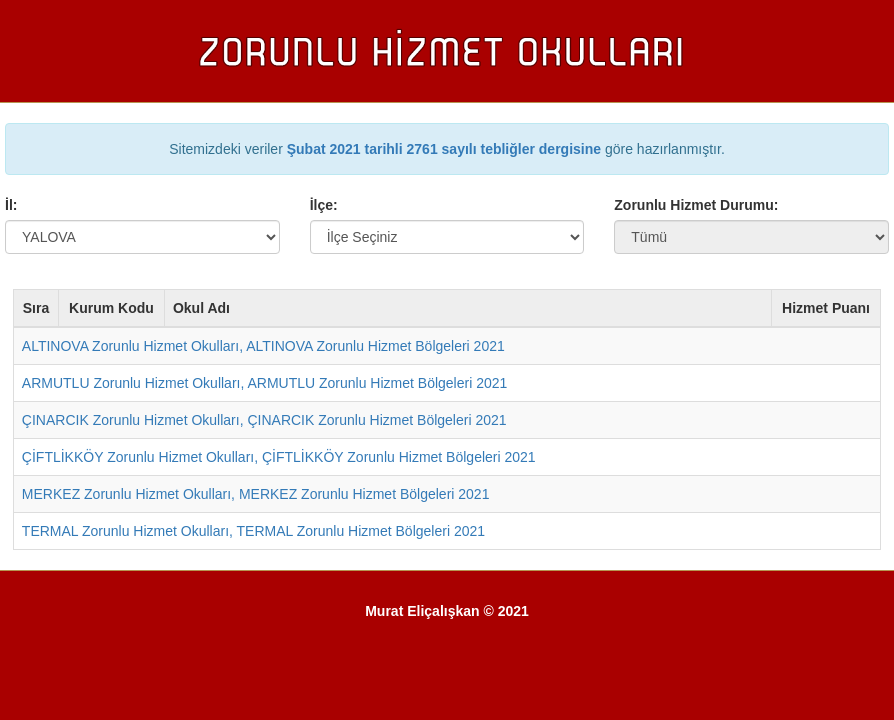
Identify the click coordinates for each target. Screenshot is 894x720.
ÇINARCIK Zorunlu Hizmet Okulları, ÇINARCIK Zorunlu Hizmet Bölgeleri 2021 (264, 420)
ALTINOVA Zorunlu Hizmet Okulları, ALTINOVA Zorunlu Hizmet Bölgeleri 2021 (263, 346)
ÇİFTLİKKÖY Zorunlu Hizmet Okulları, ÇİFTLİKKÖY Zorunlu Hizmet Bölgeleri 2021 (279, 457)
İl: (11, 205)
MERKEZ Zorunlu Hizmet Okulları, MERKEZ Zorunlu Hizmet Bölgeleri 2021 (256, 494)
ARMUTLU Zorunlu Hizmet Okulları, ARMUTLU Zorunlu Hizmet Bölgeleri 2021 (264, 383)
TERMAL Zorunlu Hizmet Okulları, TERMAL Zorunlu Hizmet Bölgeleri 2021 (253, 531)
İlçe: (324, 205)
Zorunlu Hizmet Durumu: (696, 205)
